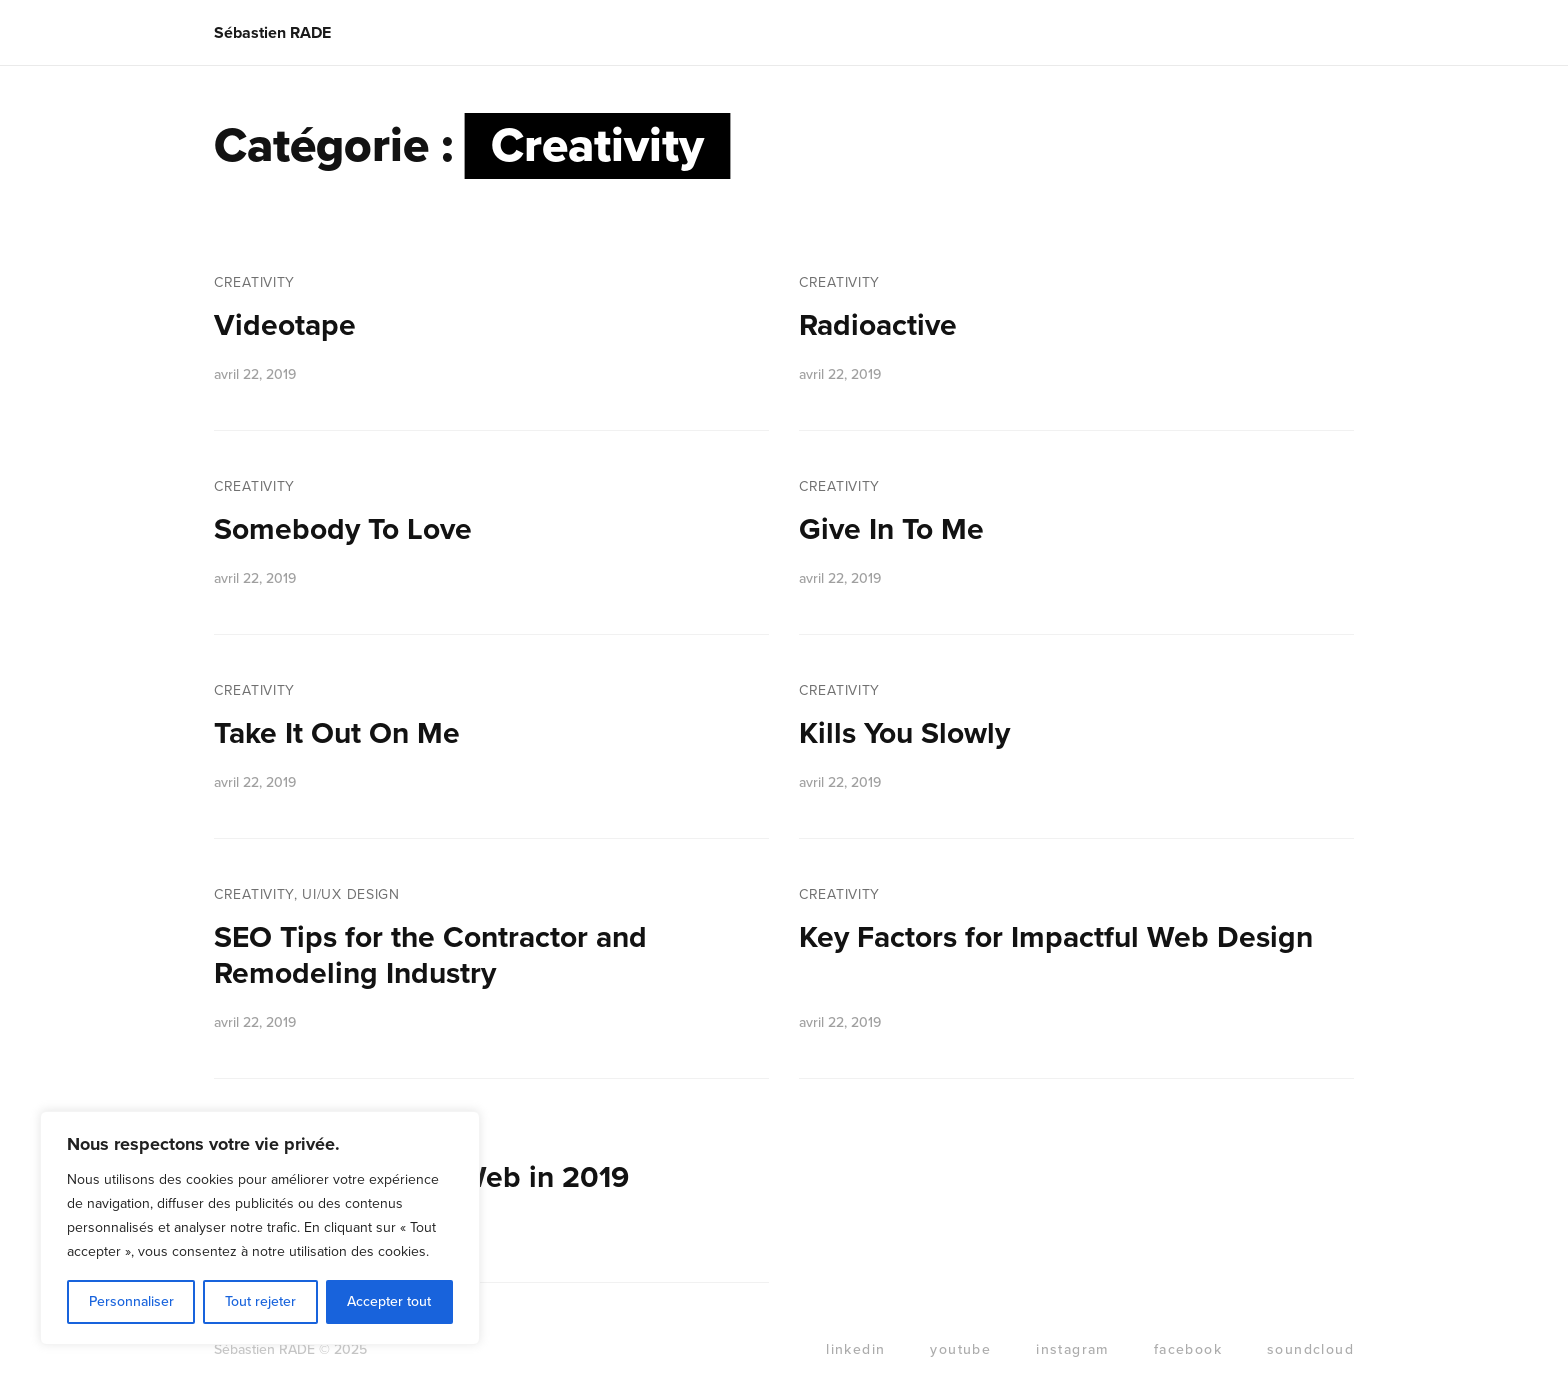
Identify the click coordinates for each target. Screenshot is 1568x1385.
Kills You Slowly (904, 733)
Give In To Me (891, 529)
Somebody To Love (343, 529)
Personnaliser (131, 1301)
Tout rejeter (260, 1301)
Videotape (285, 325)
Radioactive (878, 325)
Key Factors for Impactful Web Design (1056, 937)
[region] (260, 1228)
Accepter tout (389, 1301)
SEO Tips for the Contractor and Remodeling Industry (430, 955)
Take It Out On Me (337, 733)
